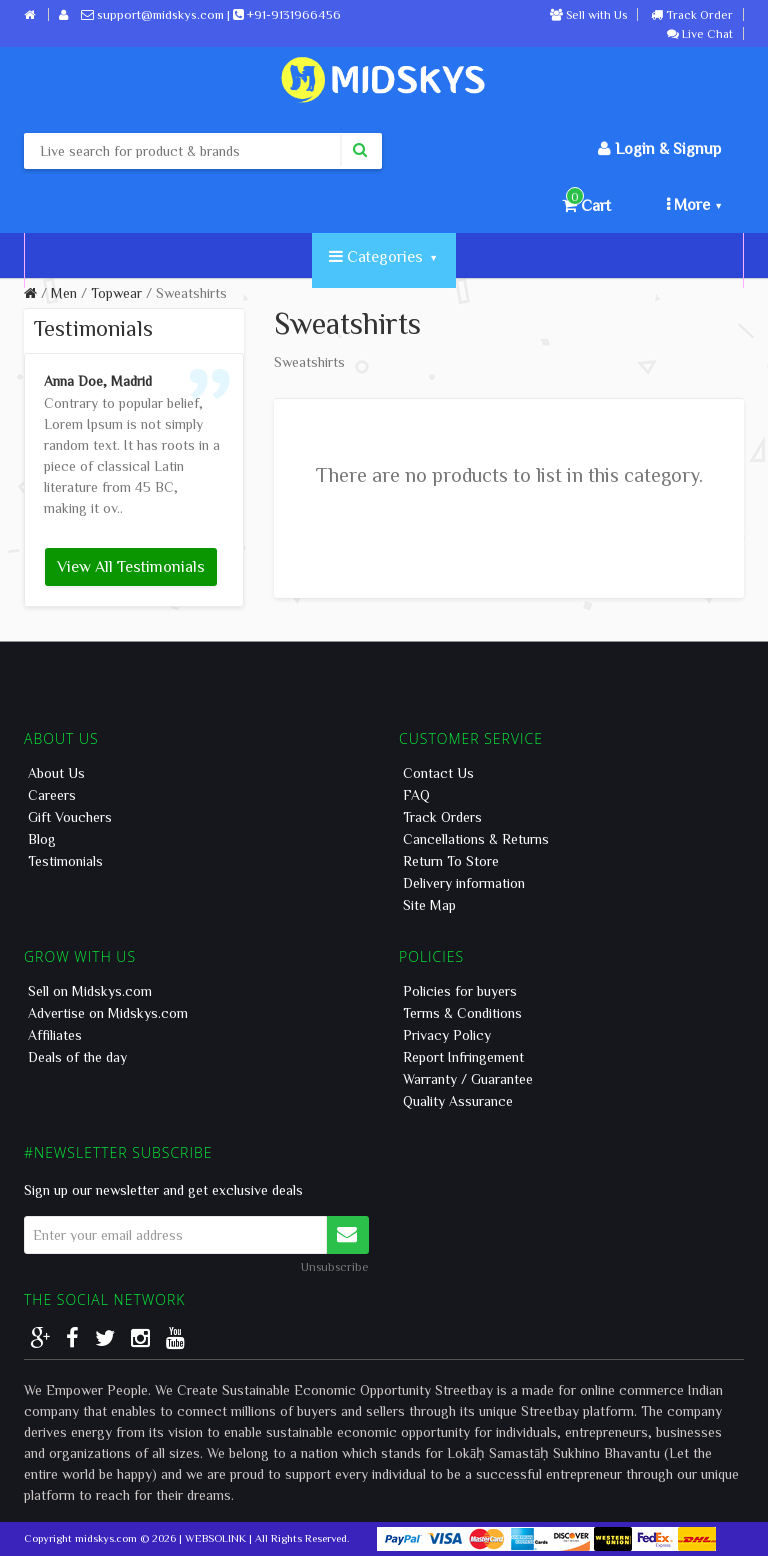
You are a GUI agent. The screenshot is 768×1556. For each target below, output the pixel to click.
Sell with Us (588, 14)
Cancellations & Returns (476, 839)
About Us (56, 773)
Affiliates (55, 1035)
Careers (52, 795)
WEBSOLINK (215, 1537)
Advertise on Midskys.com (108, 1013)
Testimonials (65, 861)
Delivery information (464, 883)
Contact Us (438, 773)
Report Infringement (463, 1057)
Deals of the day (77, 1057)
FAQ (416, 795)
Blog (42, 839)
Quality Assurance (458, 1101)
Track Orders (442, 817)
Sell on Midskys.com (90, 991)
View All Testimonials (131, 566)
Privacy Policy (447, 1035)
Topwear (116, 293)
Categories (382, 256)
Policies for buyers (460, 991)
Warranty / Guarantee (468, 1079)
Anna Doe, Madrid (98, 381)
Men (64, 293)
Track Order (692, 14)
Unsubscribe (335, 1266)
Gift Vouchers (70, 817)
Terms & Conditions (462, 1013)
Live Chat (700, 33)
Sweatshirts (191, 293)
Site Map (429, 905)
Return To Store (451, 861)
